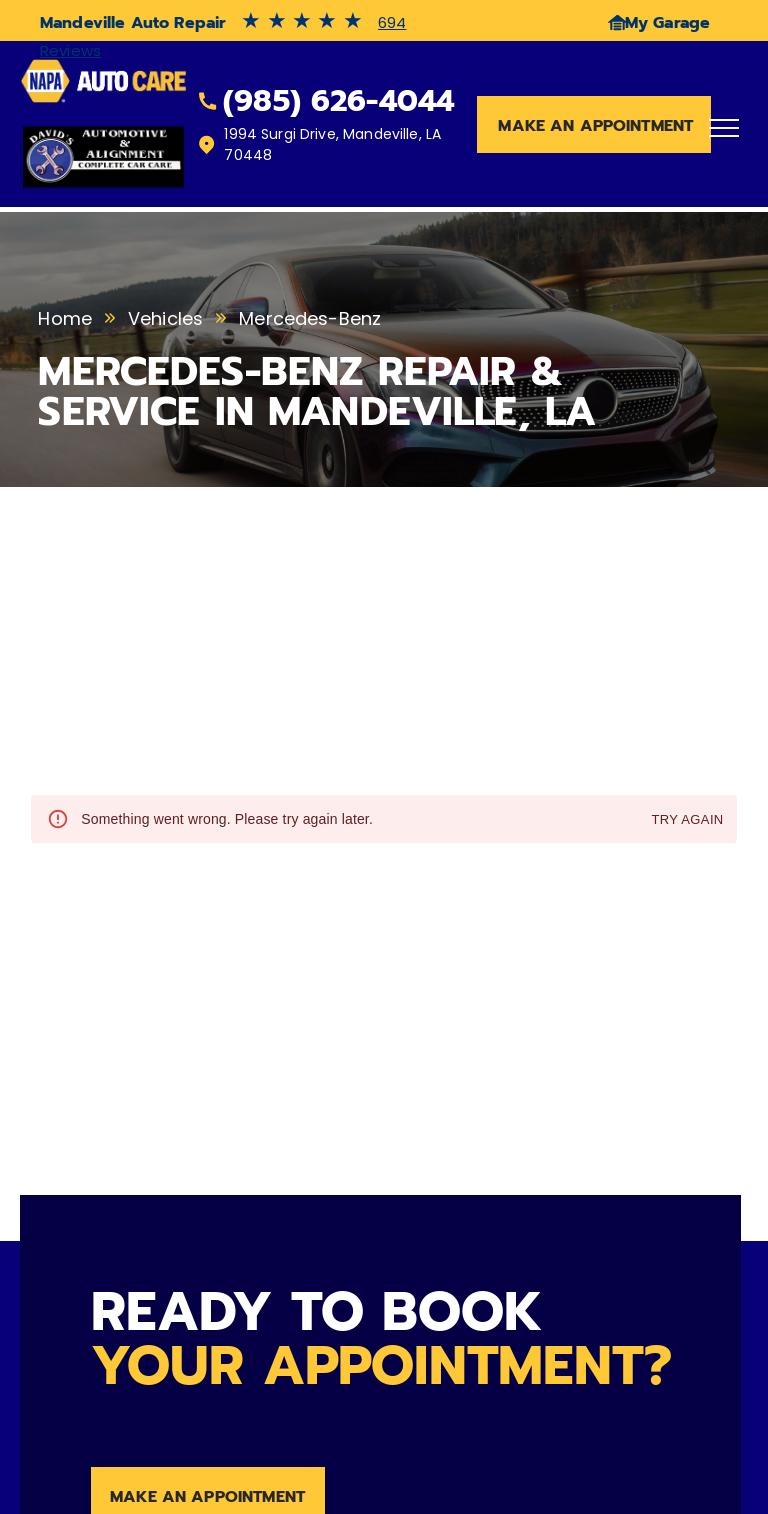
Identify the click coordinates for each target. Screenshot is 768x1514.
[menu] (724, 128)
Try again (687, 820)
